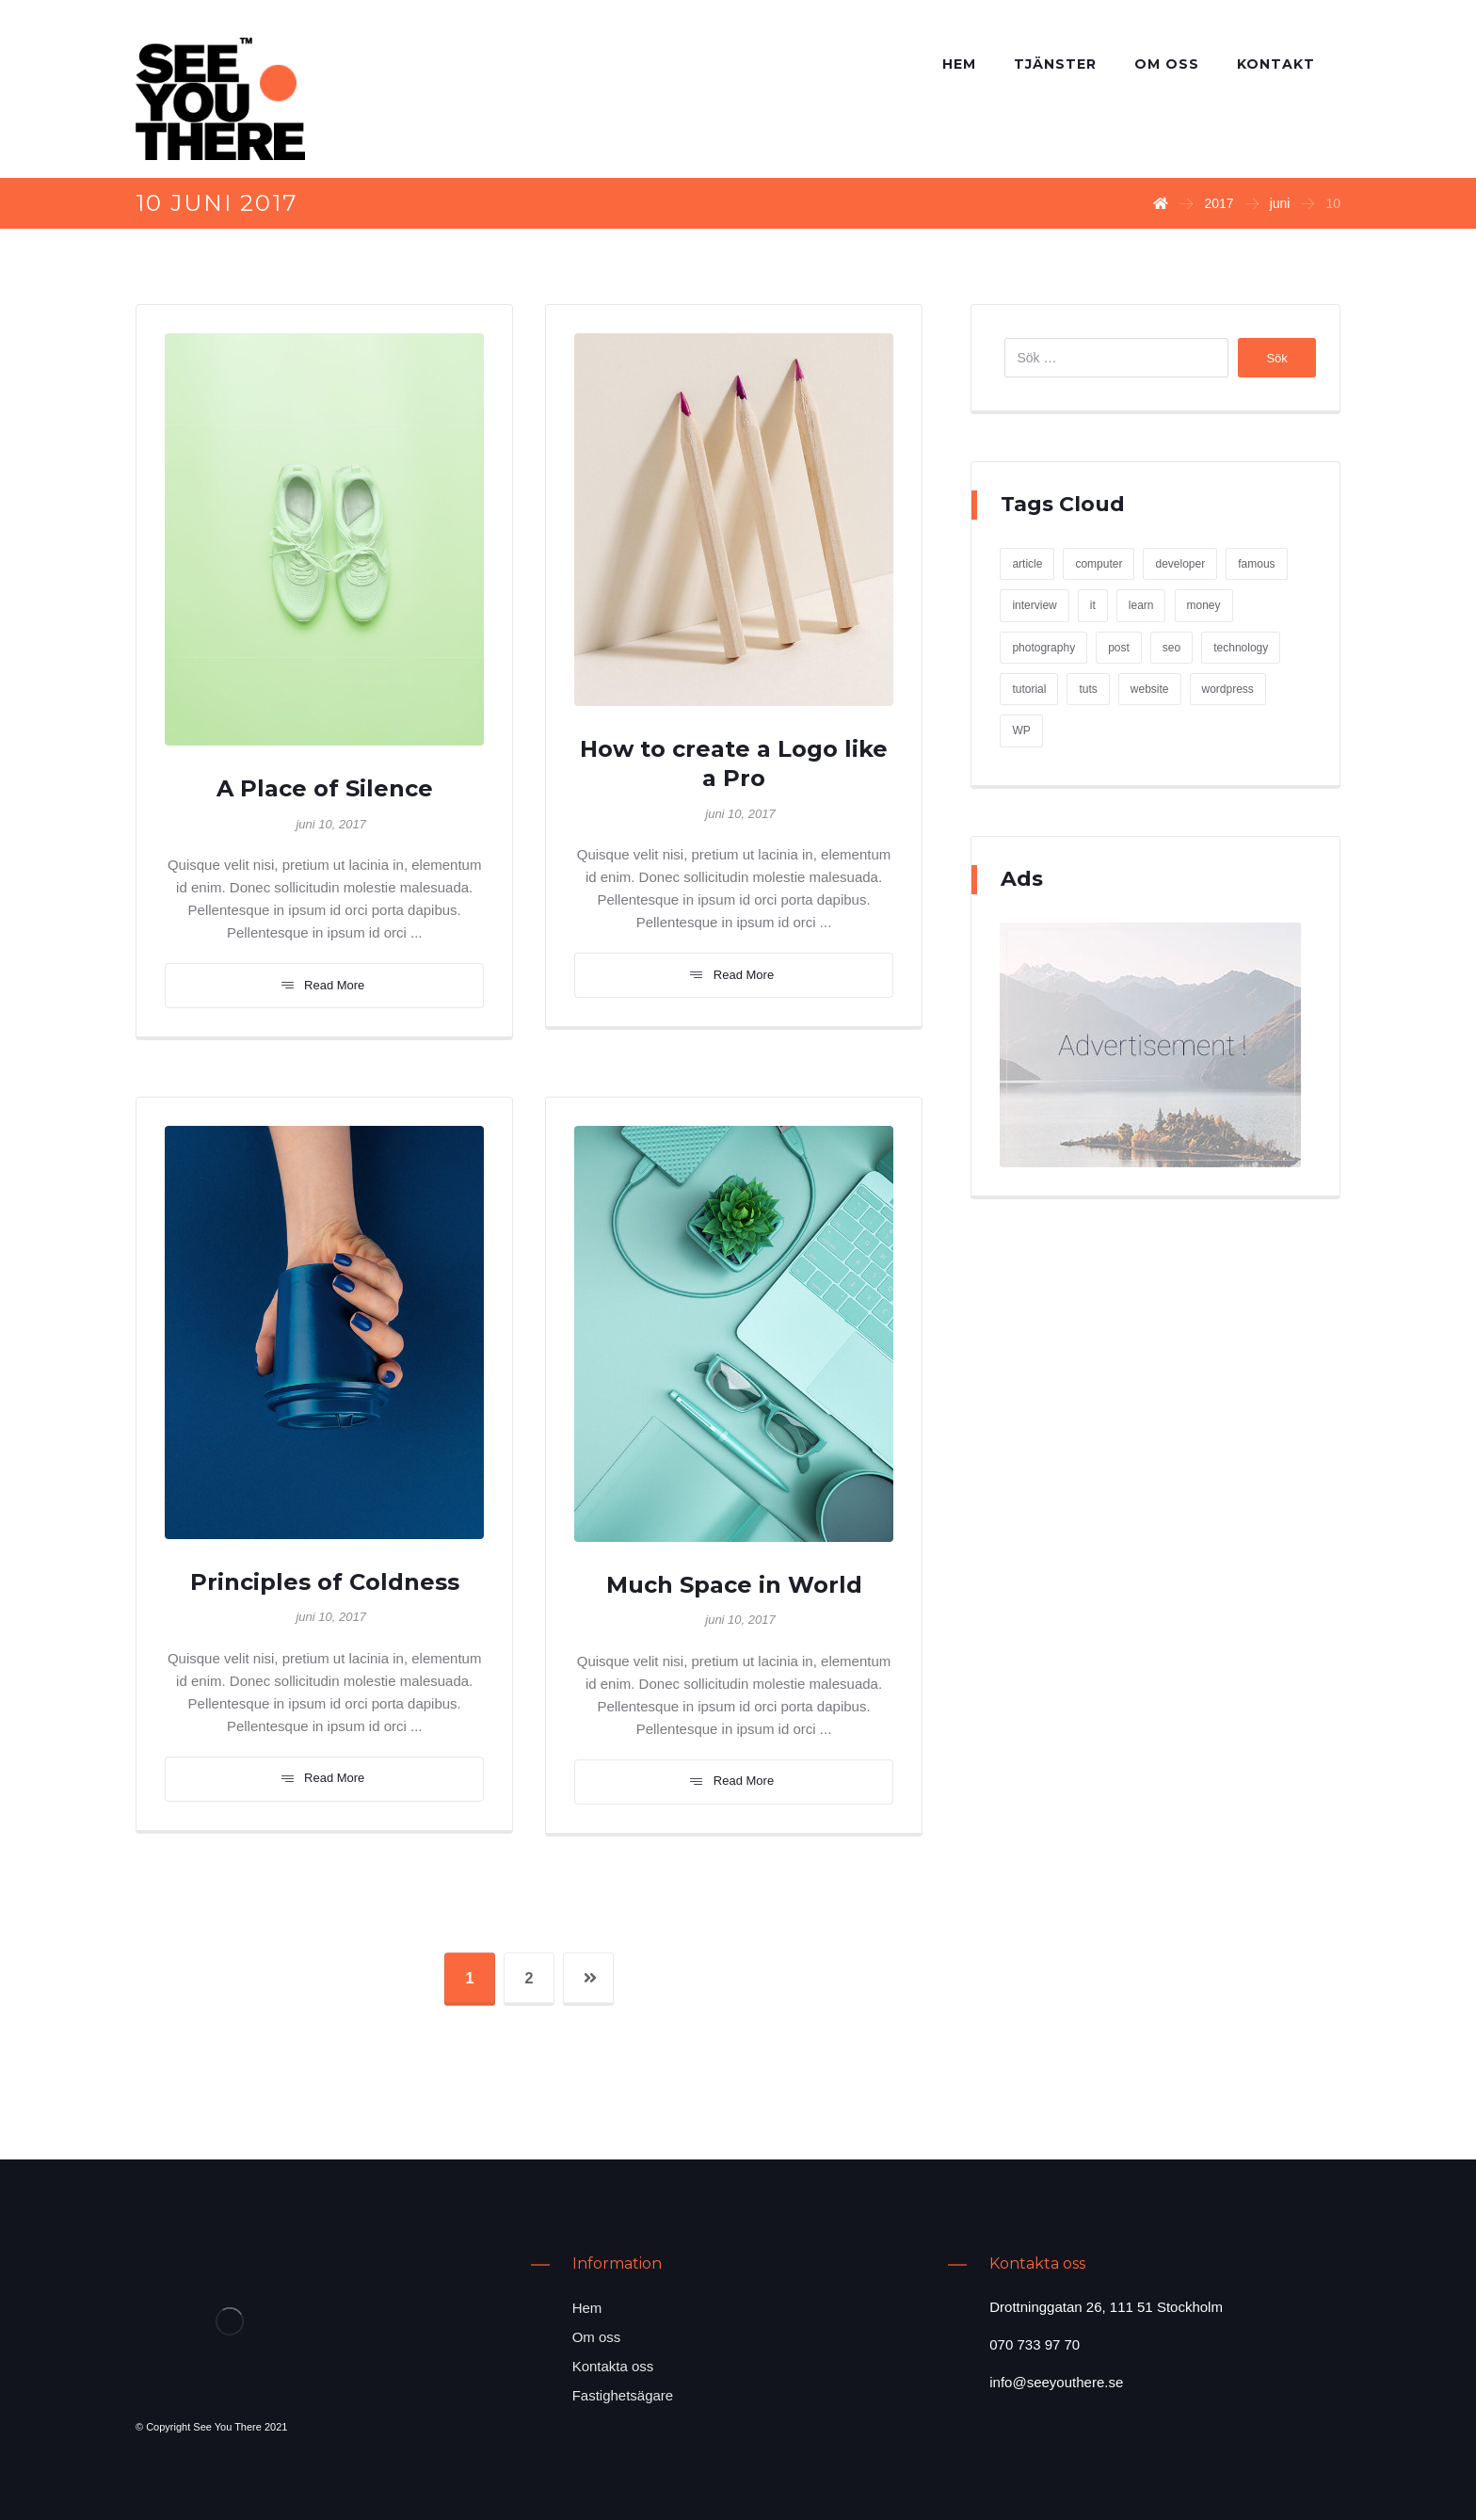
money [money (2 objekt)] (1204, 605)
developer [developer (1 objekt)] (1180, 563)
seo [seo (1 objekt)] (1171, 647)
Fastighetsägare (623, 2395)
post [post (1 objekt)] (1119, 647)
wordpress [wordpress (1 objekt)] (1228, 689)
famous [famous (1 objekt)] (1256, 563)
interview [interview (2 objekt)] (1034, 605)
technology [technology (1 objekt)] (1240, 647)
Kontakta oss (613, 2366)
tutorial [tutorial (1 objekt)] (1029, 689)
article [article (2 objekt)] (1027, 563)
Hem (587, 2308)
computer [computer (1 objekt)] (1098, 563)
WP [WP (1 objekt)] (1021, 730)
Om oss (596, 2337)
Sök (1276, 358)
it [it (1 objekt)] (1093, 605)
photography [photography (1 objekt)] (1043, 647)
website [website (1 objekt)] (1150, 689)
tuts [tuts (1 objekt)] (1088, 689)
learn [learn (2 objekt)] (1141, 605)
